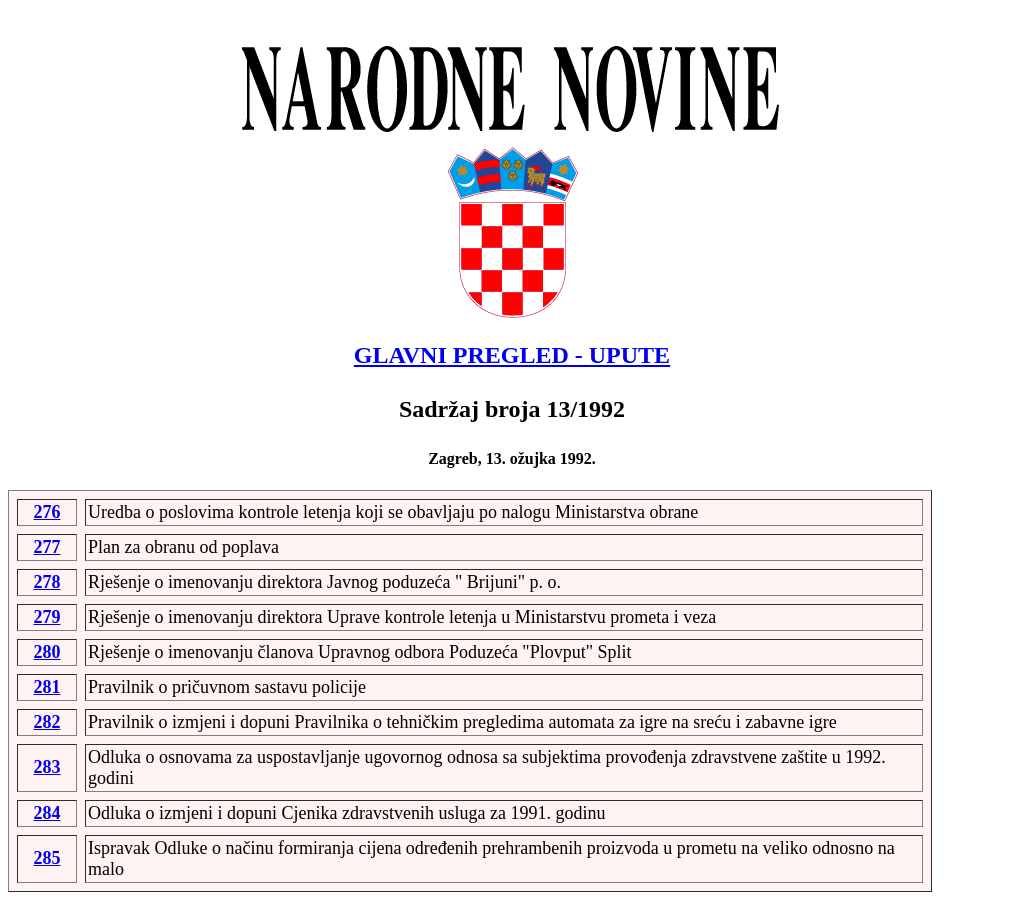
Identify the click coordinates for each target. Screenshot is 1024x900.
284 (47, 813)
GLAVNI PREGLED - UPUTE (512, 355)
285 (47, 858)
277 (47, 547)
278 (47, 582)
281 (47, 687)
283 (47, 767)
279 (47, 617)
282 (47, 722)
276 (47, 512)
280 (47, 652)
